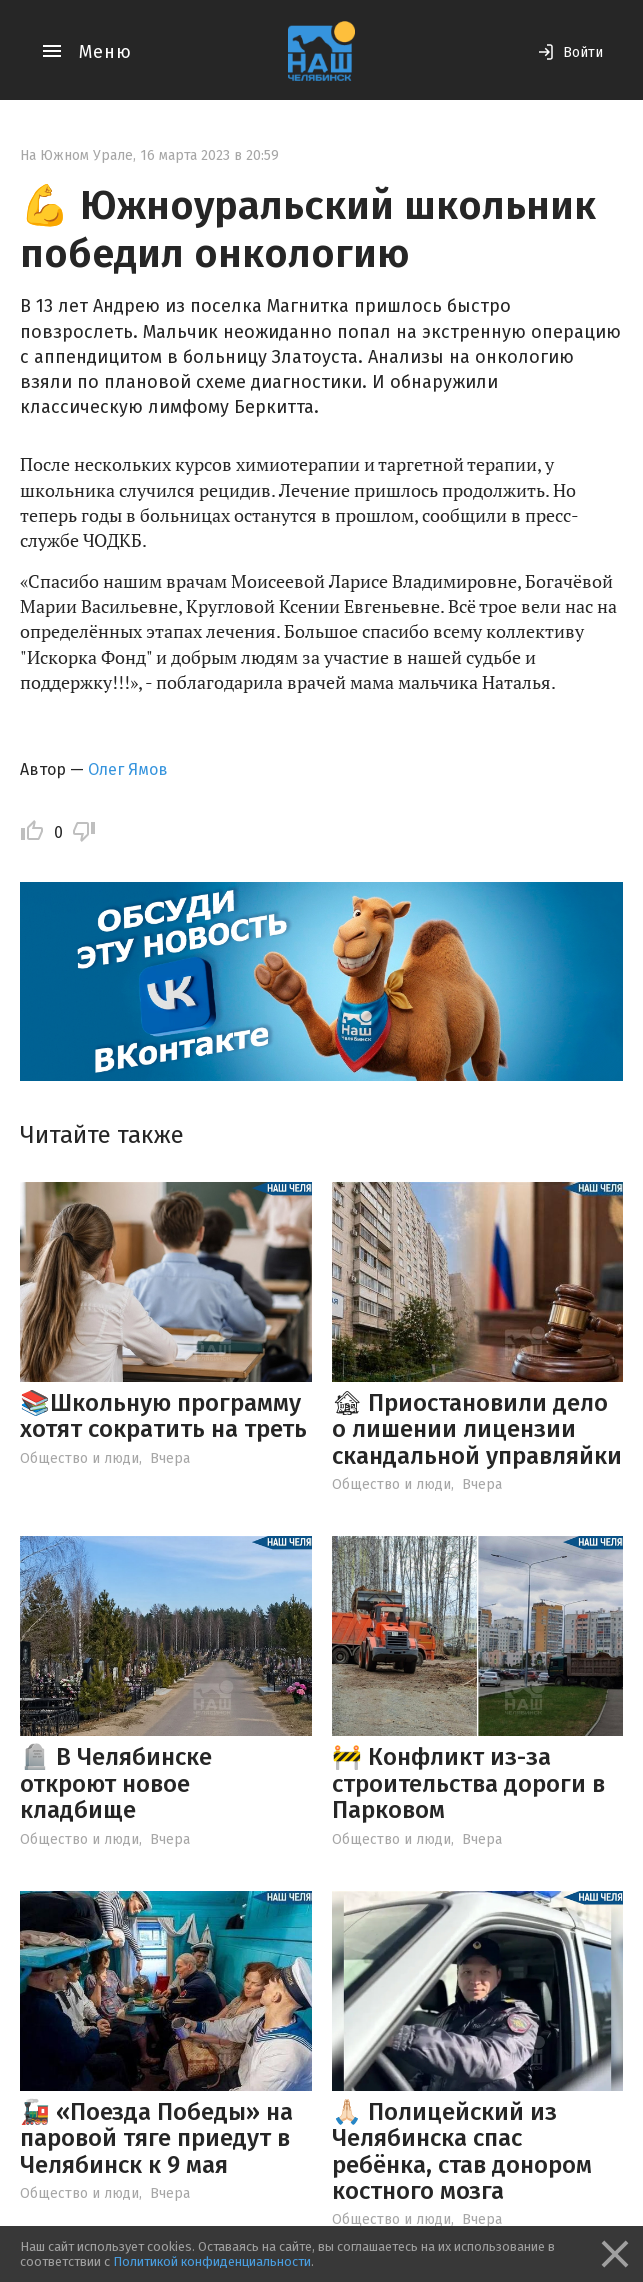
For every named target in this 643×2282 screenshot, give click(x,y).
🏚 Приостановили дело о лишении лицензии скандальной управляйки (477, 1429)
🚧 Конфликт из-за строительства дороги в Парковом (468, 1783)
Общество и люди (79, 1458)
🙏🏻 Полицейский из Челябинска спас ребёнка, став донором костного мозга (462, 2151)
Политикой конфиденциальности (212, 2261)
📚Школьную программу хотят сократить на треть (163, 1416)
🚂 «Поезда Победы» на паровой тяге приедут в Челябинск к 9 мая (156, 2138)
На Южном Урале (76, 155)
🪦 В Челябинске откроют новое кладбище (116, 1783)
